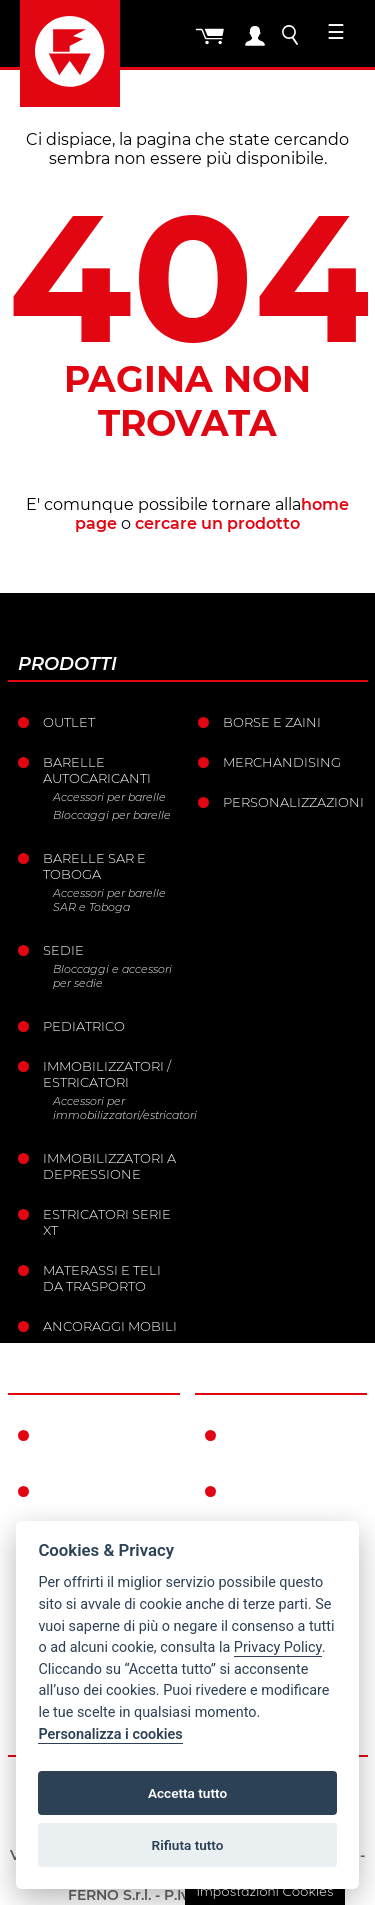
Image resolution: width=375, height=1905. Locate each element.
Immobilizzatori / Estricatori (107, 1074)
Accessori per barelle (109, 797)
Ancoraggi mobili (110, 1326)
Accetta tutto (187, 1793)
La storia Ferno (102, 1491)
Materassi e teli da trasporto (102, 1278)
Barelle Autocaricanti (97, 770)
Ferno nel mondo (82, 1443)
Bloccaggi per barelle (112, 815)
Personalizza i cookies (110, 1734)
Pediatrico (84, 1026)
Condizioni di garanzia (281, 1443)
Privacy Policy (278, 1647)
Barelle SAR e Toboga (94, 866)
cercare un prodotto (217, 523)
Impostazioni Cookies (264, 1891)
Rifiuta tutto (188, 1845)
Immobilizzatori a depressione (109, 1166)
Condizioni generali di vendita (273, 1507)
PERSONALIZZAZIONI (293, 802)
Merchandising (282, 762)
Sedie (63, 950)
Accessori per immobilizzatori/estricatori (118, 1108)
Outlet (69, 722)
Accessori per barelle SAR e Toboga (109, 900)
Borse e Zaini (272, 722)
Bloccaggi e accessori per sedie (112, 976)
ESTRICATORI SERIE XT (107, 1222)
